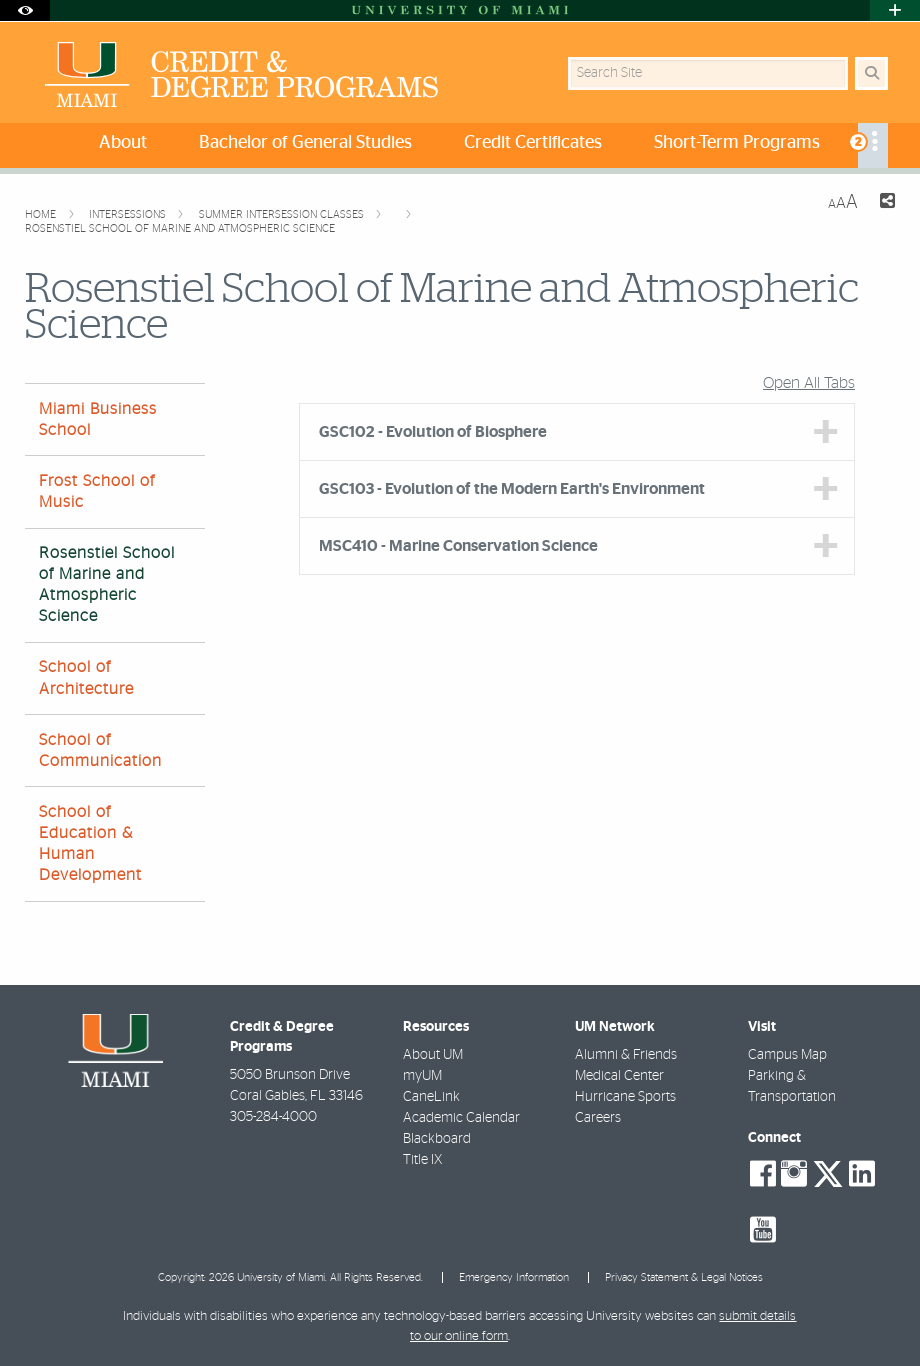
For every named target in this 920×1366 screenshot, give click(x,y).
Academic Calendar (461, 1118)
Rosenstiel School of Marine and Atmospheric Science (180, 228)
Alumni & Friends (626, 1055)
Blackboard (437, 1139)
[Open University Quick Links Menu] (895, 10)
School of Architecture (86, 677)
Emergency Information (514, 1277)
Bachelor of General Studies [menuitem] (305, 143)
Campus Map (787, 1055)
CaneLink (431, 1097)
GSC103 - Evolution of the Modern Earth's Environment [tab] (512, 489)
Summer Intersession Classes (283, 214)
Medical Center (619, 1076)
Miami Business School (98, 419)
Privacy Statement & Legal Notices (684, 1277)
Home (42, 214)
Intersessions (129, 214)
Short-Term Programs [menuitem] (737, 143)
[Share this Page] (884, 203)
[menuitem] (873, 145)
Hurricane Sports (625, 1097)
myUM (422, 1076)
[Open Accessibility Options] (25, 10)
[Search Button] (871, 73)
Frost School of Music (97, 491)
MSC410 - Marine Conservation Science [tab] (458, 546)
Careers (598, 1118)
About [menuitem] (123, 143)
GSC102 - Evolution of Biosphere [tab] (433, 432)
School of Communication (100, 750)
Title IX (422, 1160)
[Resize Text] (843, 202)
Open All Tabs (809, 383)
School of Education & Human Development (90, 844)
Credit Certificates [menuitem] (533, 143)
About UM (433, 1055)
